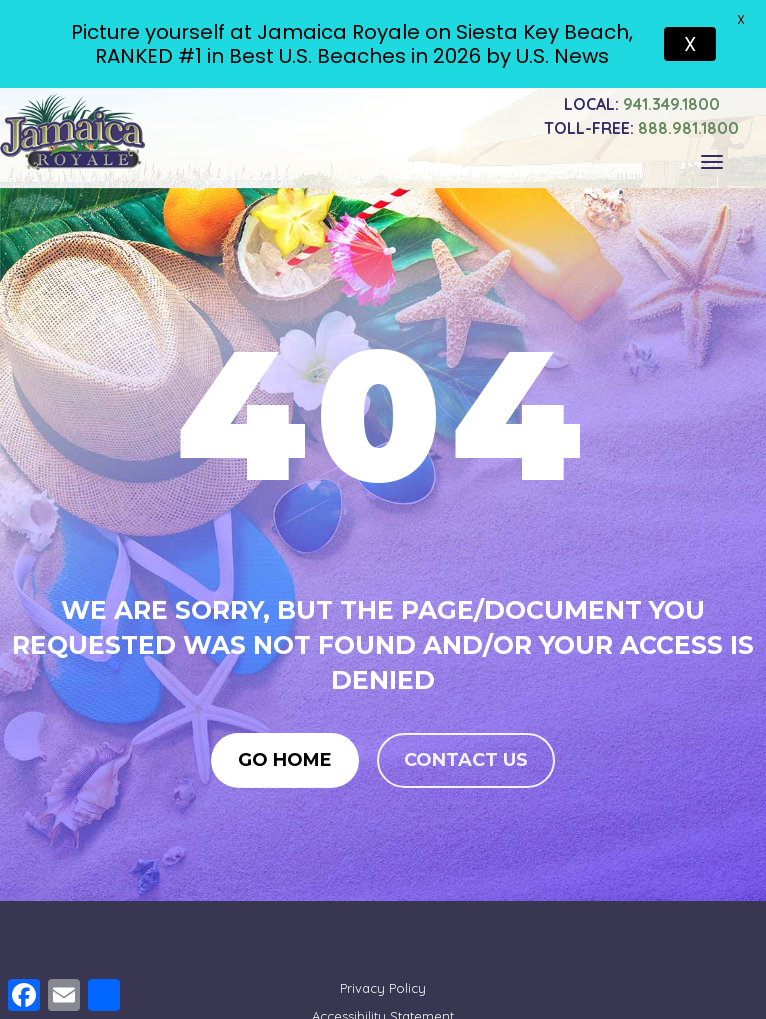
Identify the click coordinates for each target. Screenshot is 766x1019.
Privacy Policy (383, 984)
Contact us (466, 757)
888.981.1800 (641, 123)
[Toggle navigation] (712, 158)
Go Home (285, 757)
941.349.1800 (642, 99)
